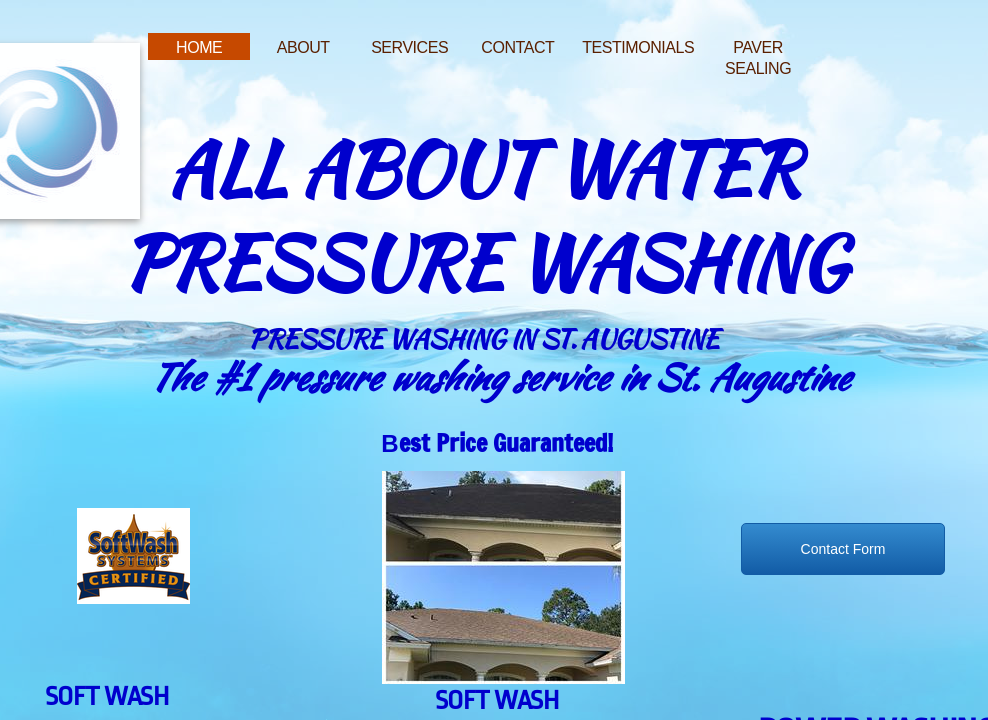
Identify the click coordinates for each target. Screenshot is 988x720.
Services (409, 47)
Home (199, 47)
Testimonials (638, 47)
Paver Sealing (758, 58)
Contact (517, 47)
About (303, 47)
